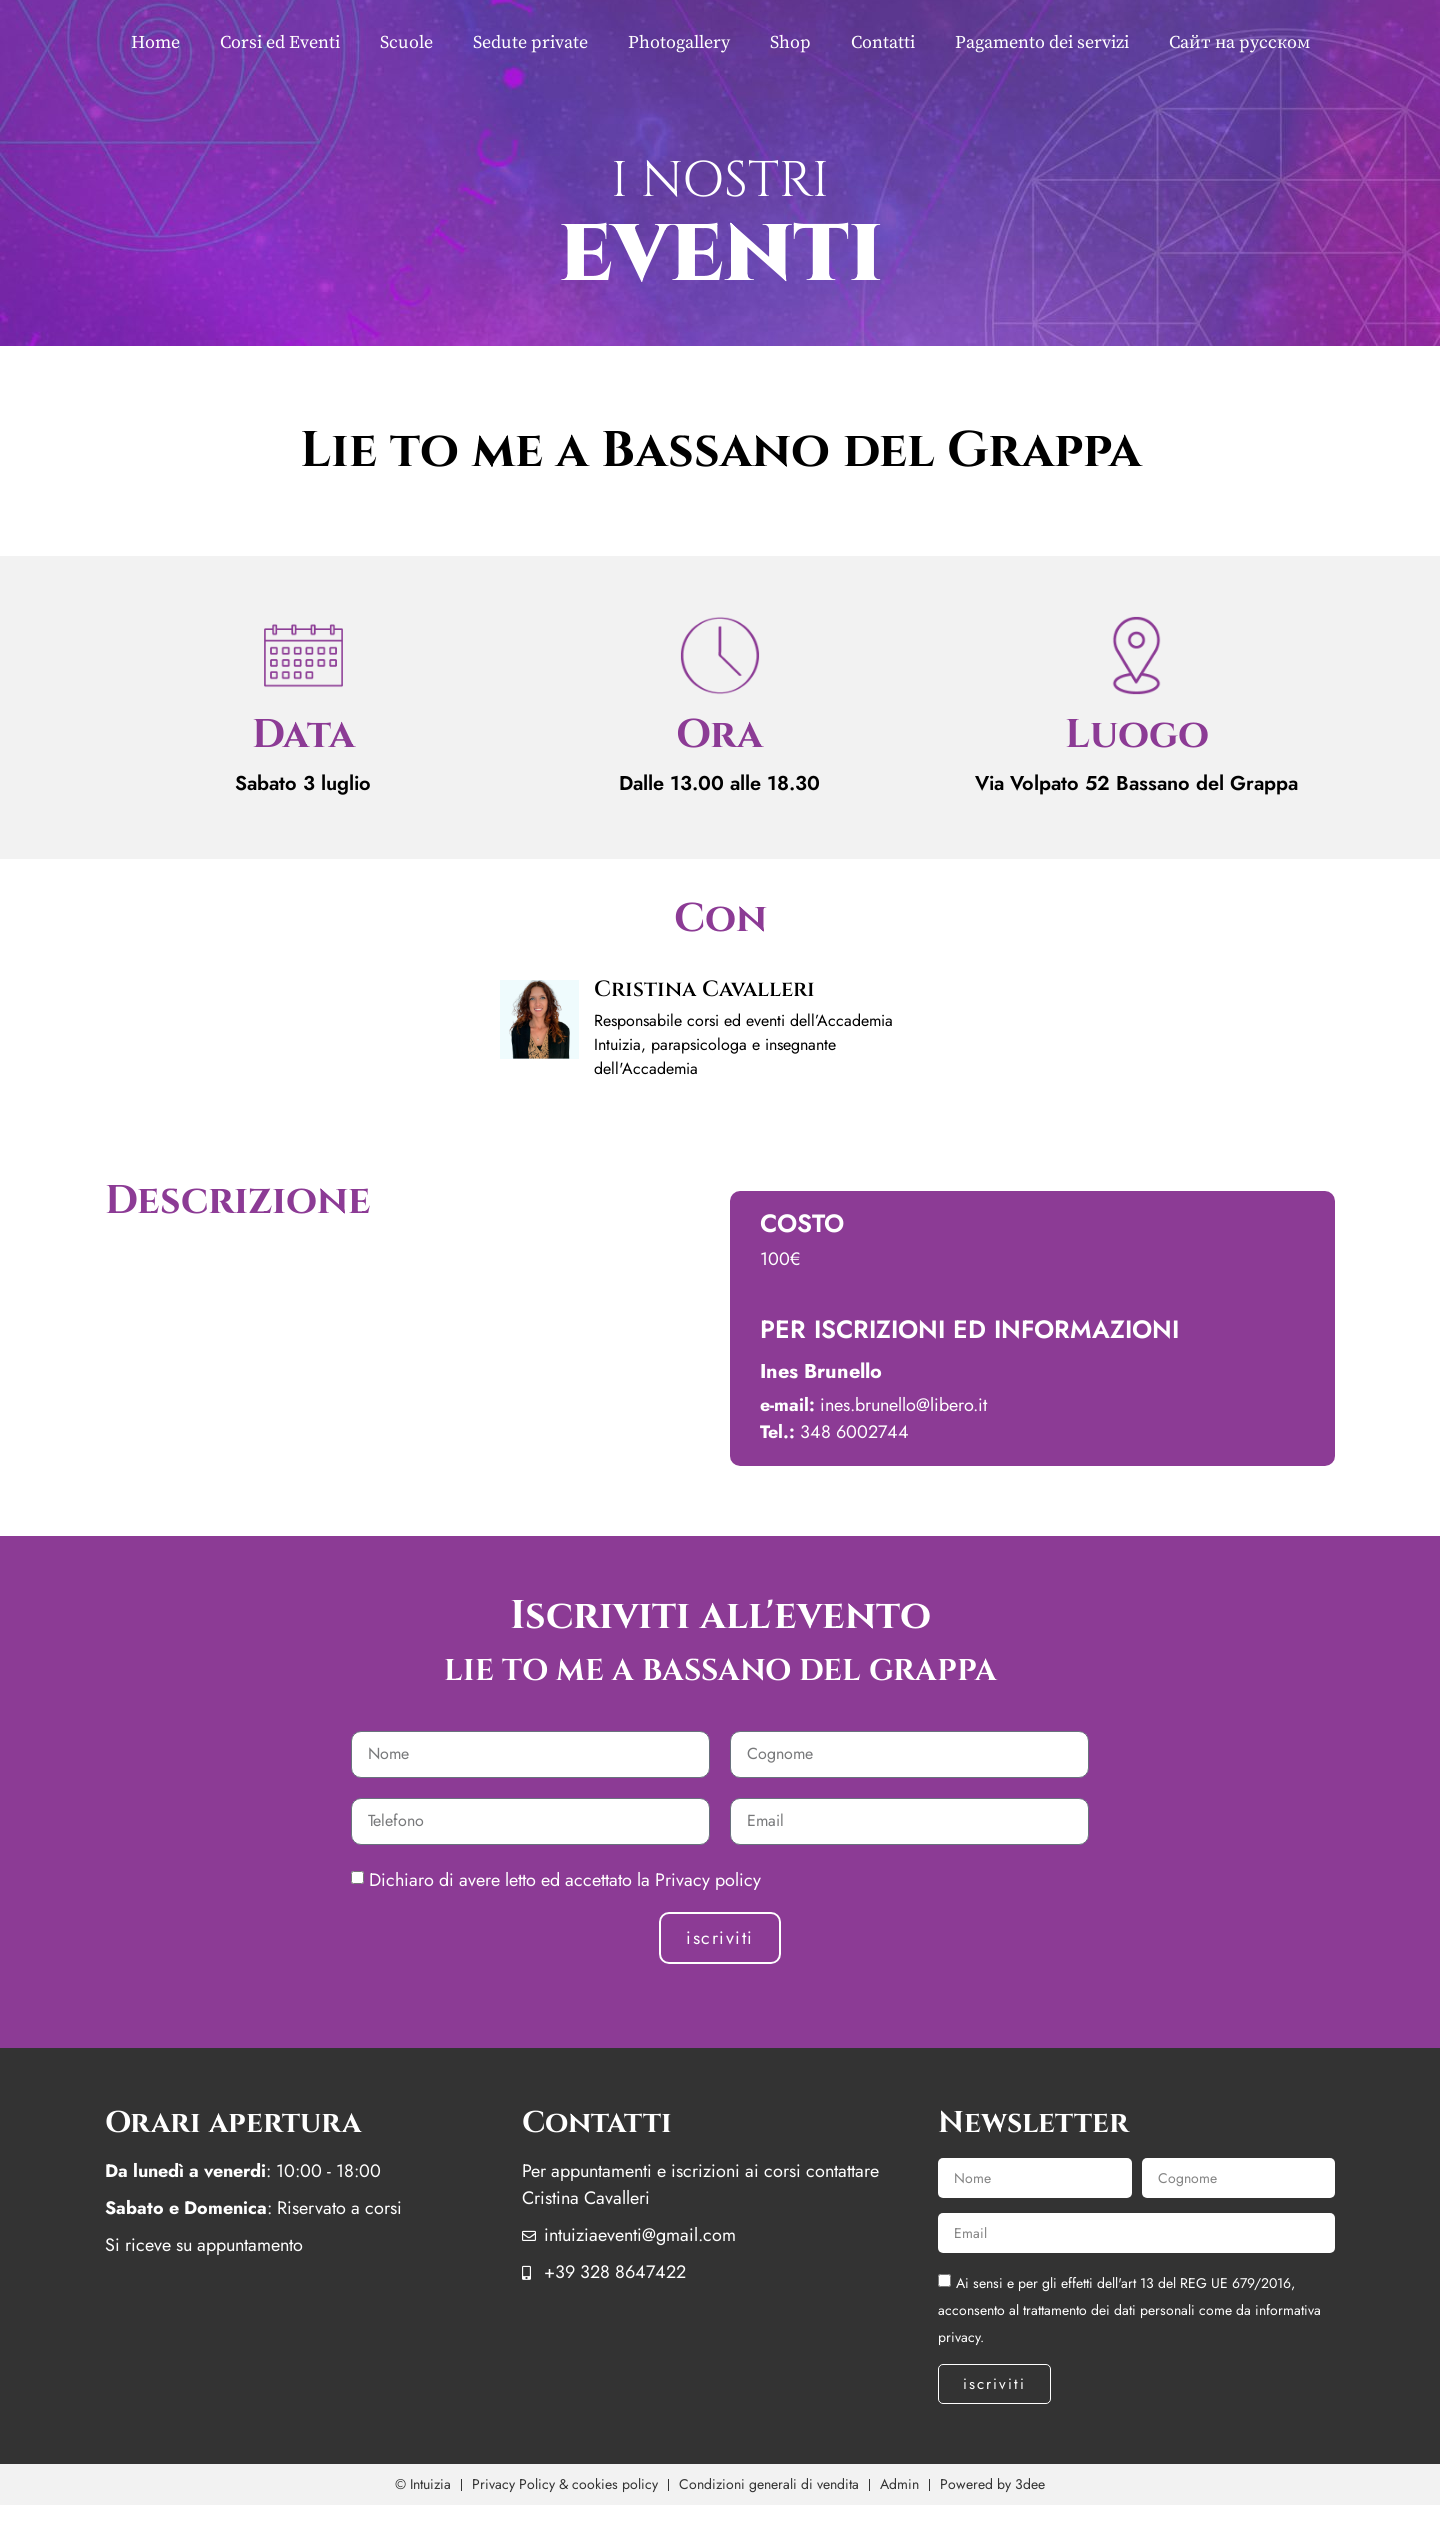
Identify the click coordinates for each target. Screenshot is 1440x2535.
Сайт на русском (1239, 42)
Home (155, 42)
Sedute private (530, 42)
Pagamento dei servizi (1042, 42)
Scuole (406, 42)
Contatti (883, 42)
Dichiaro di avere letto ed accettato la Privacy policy (565, 1880)
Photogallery (679, 42)
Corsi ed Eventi (280, 42)
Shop (790, 42)
